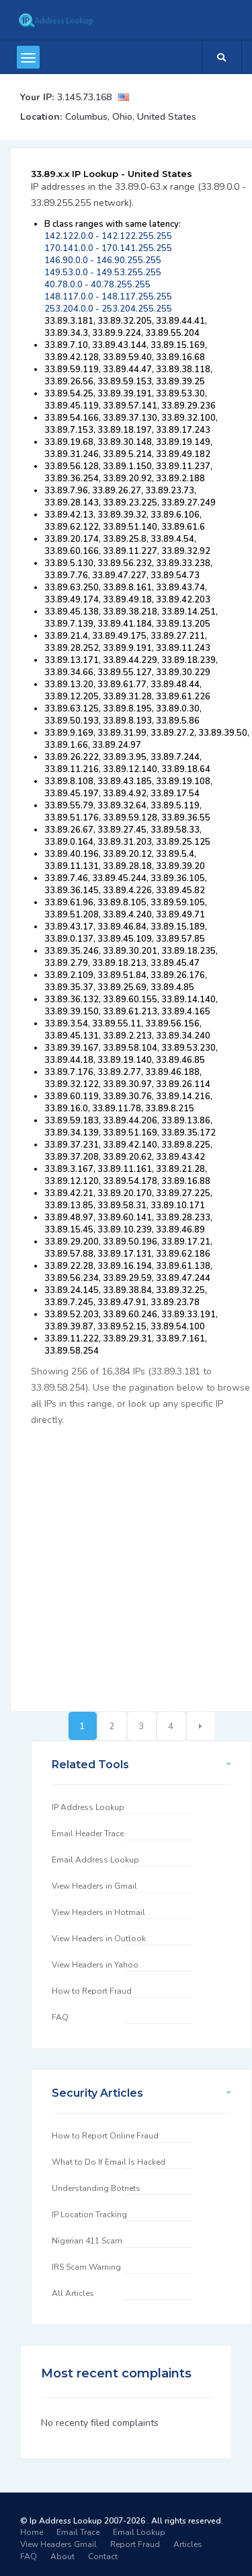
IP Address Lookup (88, 1807)
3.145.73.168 (84, 97)
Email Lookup (139, 2532)
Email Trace (77, 2532)
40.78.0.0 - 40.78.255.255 (97, 285)
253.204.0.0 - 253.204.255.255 (108, 309)
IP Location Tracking (89, 2214)
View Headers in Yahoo (95, 1964)
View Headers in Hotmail (98, 1912)
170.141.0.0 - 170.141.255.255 (108, 248)
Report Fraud (135, 2544)
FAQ (60, 2017)
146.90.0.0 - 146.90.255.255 (102, 260)
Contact (103, 2556)
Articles (187, 2544)
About (62, 2556)
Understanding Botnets (96, 2188)
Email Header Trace (88, 1833)
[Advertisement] (126, 1561)
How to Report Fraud (92, 1991)
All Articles (73, 2293)
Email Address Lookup (95, 1859)
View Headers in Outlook (99, 1938)
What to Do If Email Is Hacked (108, 2162)
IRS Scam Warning (86, 2267)
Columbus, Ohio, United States (130, 116)
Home (31, 2532)
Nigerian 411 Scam (87, 2240)
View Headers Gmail (58, 2544)
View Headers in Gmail (94, 1886)
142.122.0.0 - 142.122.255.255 (108, 236)
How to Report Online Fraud (105, 2135)
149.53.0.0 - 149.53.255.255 (102, 273)
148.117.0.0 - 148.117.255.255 (108, 297)
